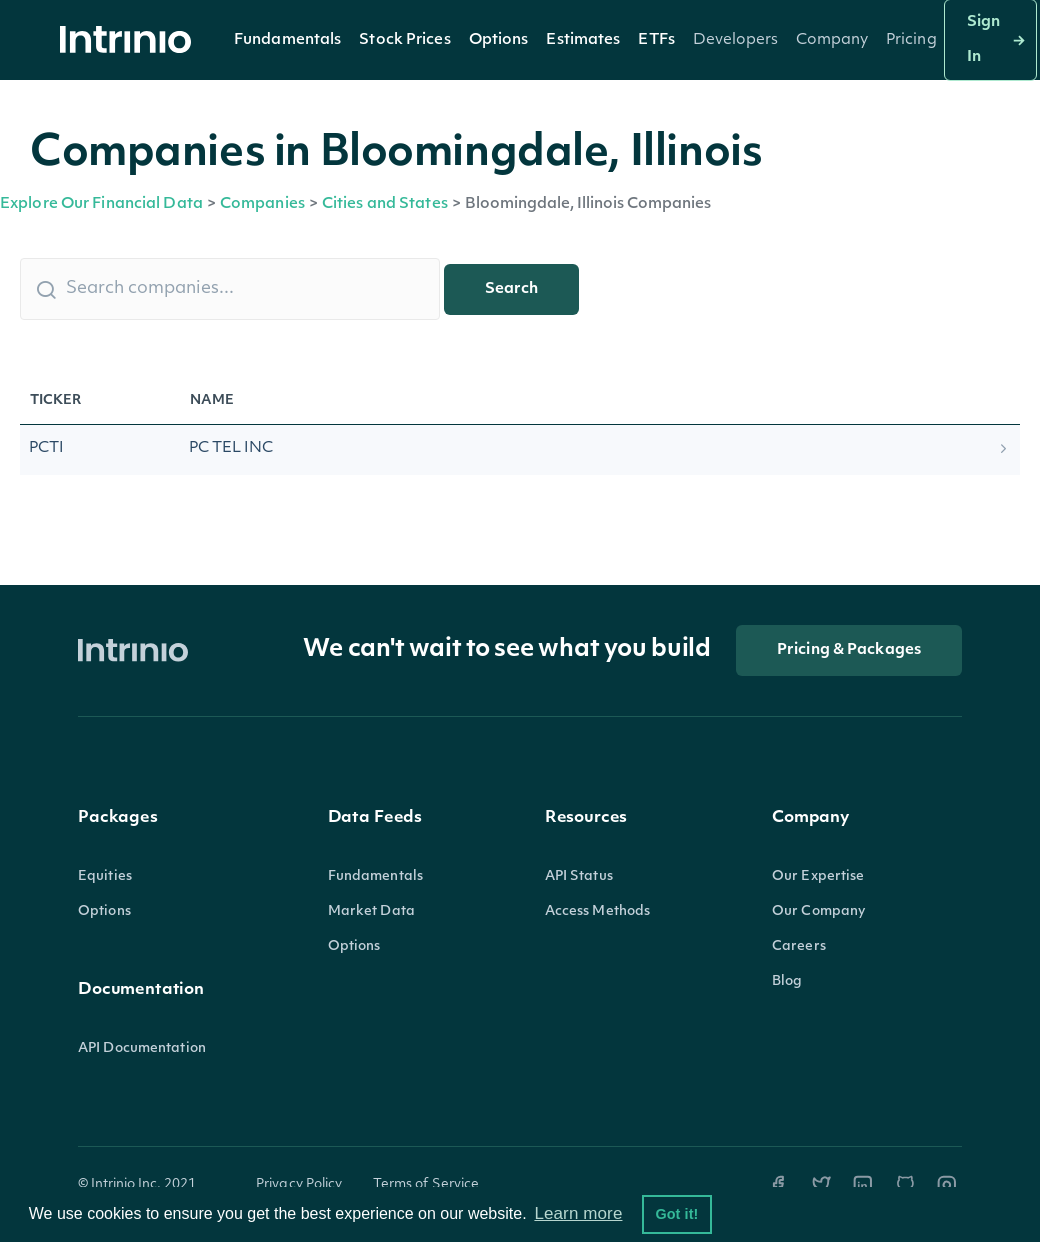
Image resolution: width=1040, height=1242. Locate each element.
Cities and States (385, 204)
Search (511, 289)
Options (499, 40)
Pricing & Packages (849, 650)
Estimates (583, 40)
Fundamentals (287, 40)
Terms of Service (426, 1184)
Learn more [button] (578, 1213)
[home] (131, 40)
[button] (287, 40)
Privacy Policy (299, 1184)
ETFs (656, 40)
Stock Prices (404, 40)
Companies (262, 204)
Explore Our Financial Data (101, 204)
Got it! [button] (676, 1214)
